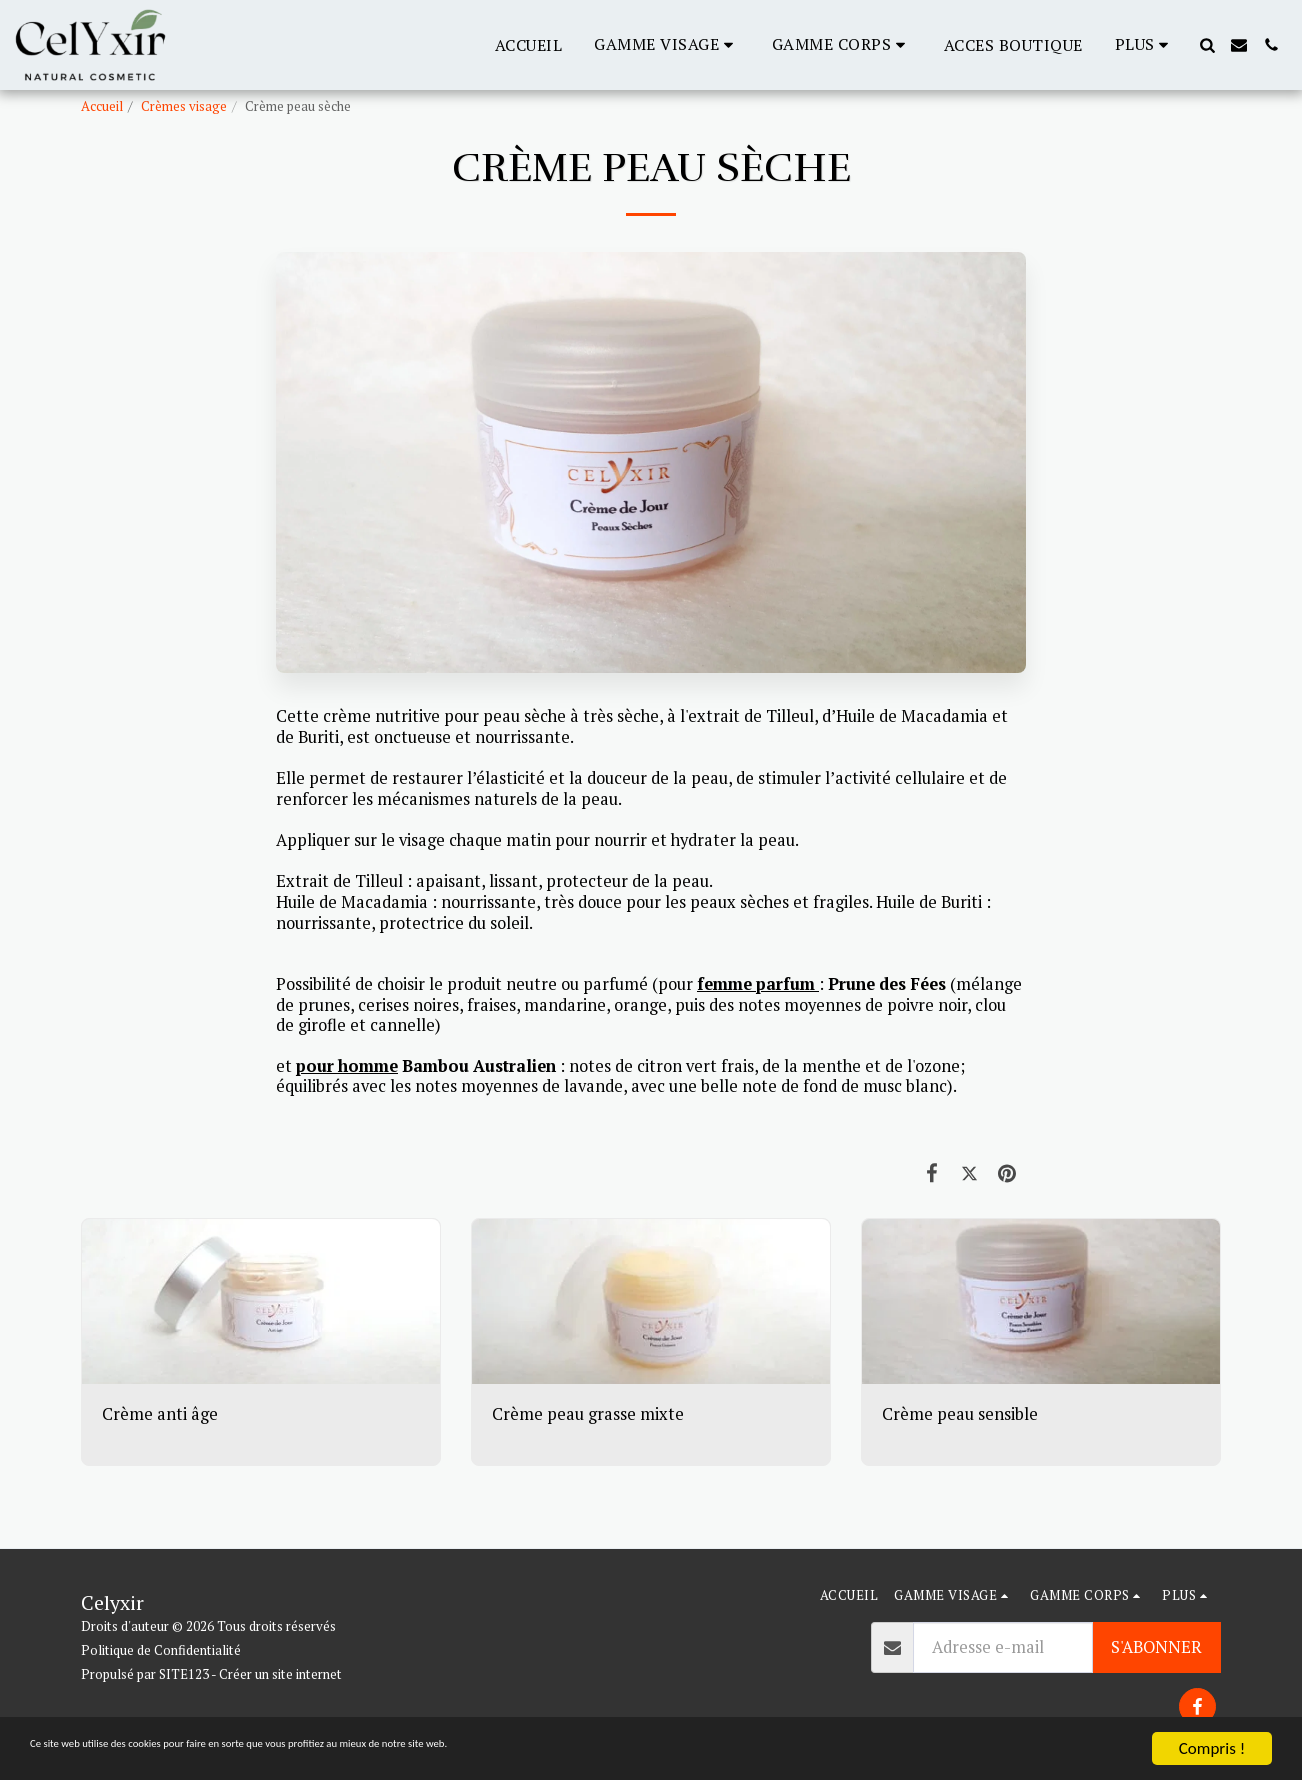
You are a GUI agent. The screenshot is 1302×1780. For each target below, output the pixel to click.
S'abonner (1156, 1647)
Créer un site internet (280, 1674)
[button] (667, 44)
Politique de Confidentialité (161, 1650)
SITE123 (184, 1674)
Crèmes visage (184, 106)
